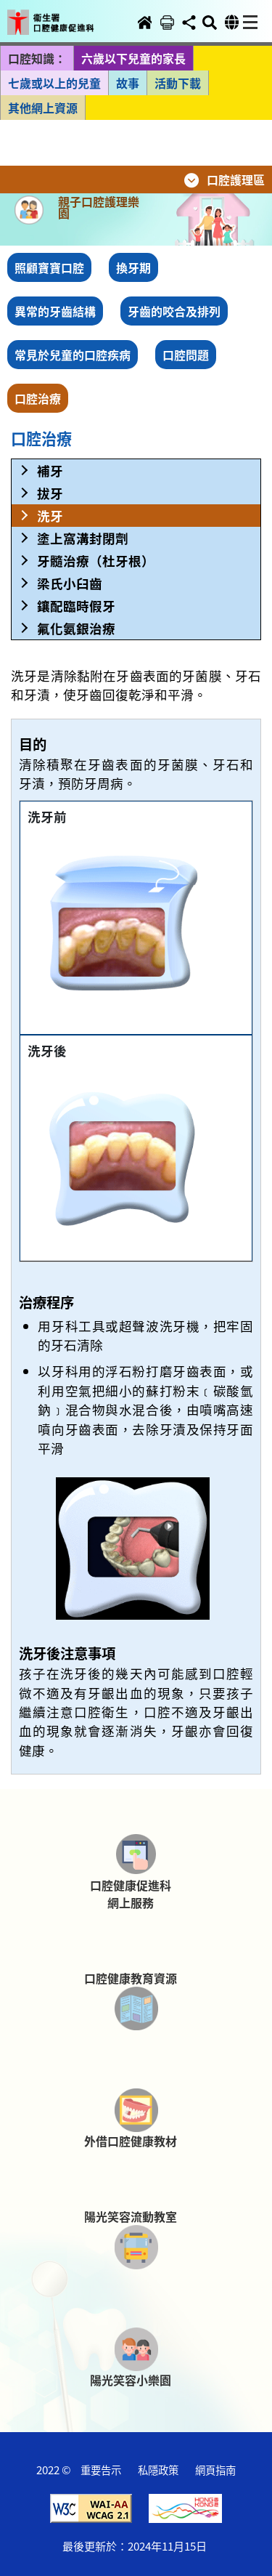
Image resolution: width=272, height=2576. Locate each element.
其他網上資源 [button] (43, 107)
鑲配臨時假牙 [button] (76, 606)
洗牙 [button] (50, 515)
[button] (60, 12)
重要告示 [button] (101, 2469)
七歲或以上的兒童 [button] (54, 83)
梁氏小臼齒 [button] (69, 583)
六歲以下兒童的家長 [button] (133, 58)
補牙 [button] (50, 470)
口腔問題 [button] (185, 354)
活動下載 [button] (177, 83)
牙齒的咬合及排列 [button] (174, 311)
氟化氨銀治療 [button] (76, 628)
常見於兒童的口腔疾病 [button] (73, 354)
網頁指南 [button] (215, 2469)
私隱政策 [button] (158, 2469)
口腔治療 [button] (38, 398)
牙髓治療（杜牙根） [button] (95, 561)
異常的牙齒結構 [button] (55, 311)
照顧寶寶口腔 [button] (49, 267)
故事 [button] (127, 83)
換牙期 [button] (133, 267)
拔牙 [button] (50, 493)
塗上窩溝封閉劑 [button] (82, 538)
